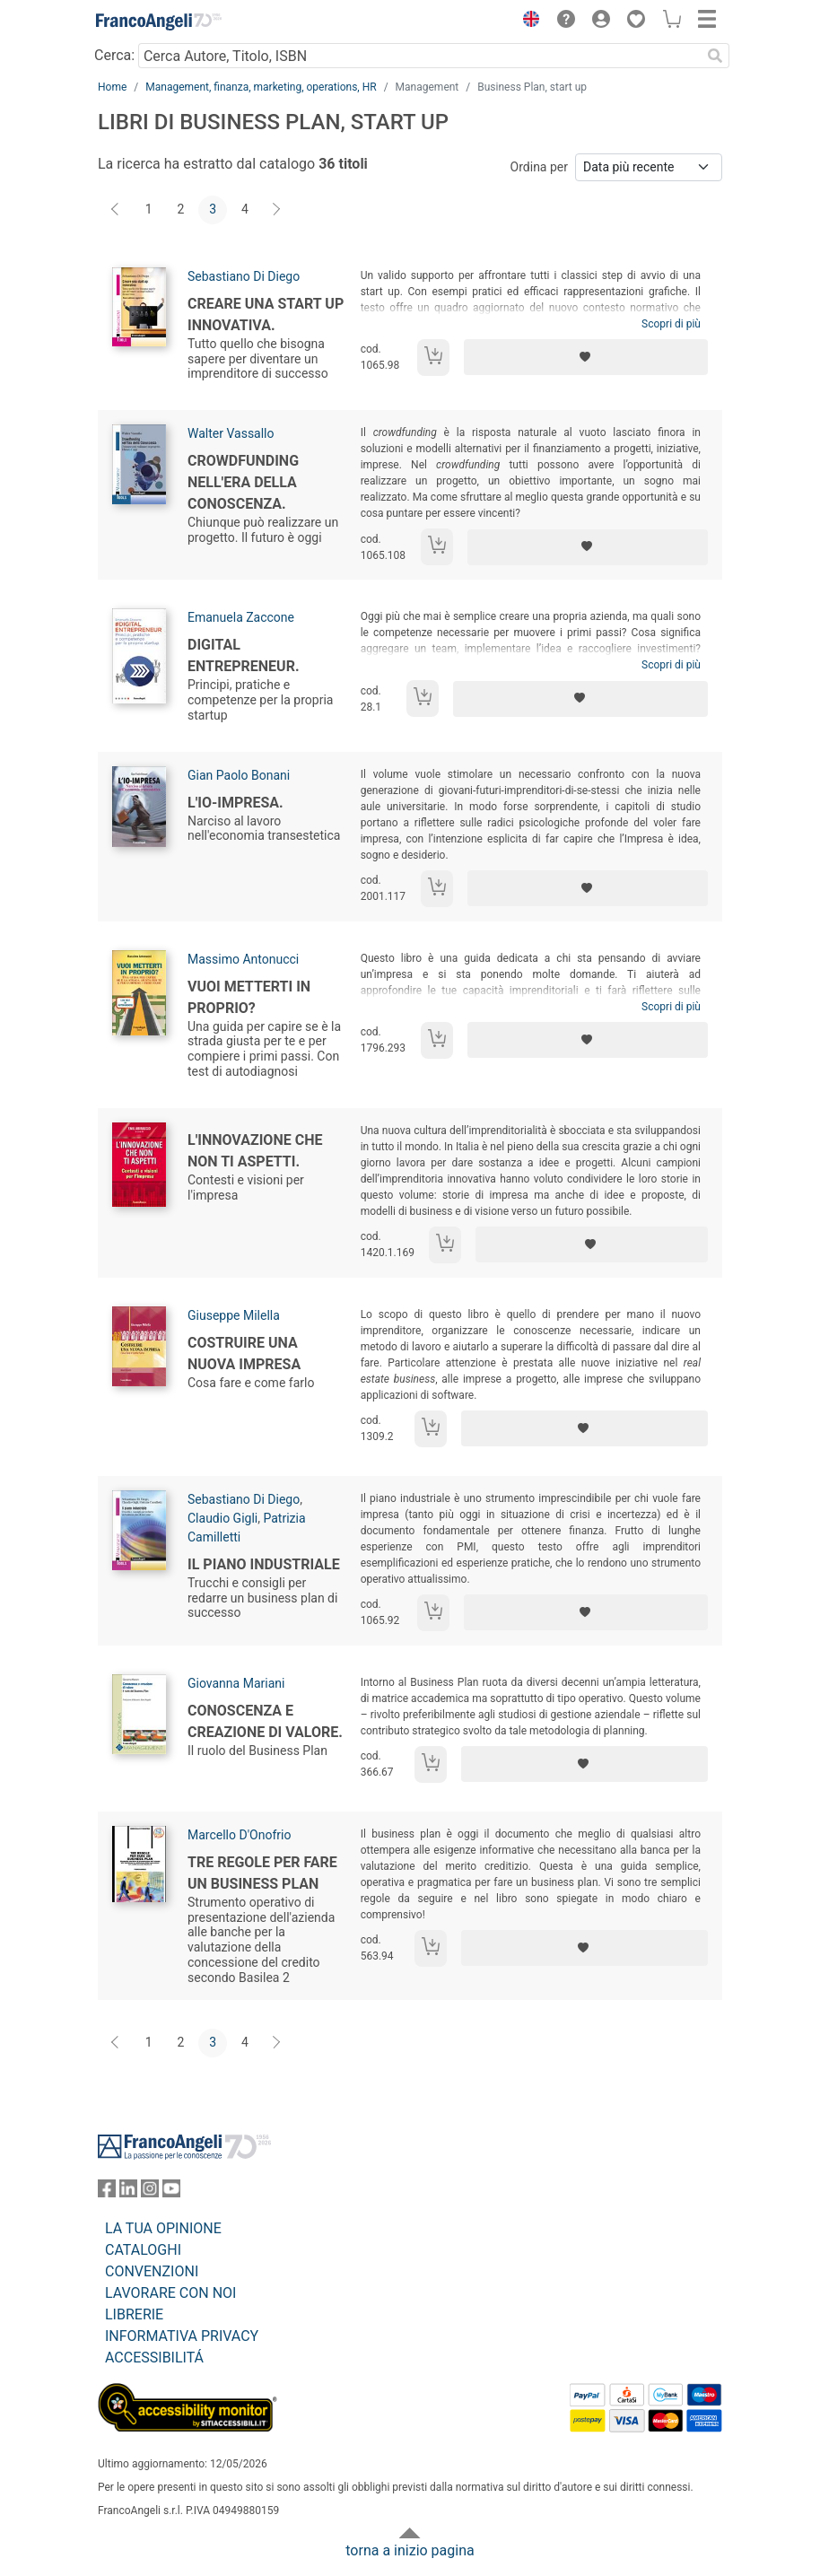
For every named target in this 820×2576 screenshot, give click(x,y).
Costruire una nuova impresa (244, 1353)
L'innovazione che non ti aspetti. (255, 1150)
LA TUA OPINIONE (163, 2228)
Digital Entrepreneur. (244, 655)
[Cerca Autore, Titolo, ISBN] (419, 55)
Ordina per (539, 167)
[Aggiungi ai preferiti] (586, 357)
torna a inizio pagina (409, 2550)
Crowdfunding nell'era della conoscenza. (243, 482)
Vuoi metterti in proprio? (249, 997)
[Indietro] (116, 210)
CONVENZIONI (151, 2271)
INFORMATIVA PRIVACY (181, 2336)
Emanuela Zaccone (241, 617)
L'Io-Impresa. (236, 802)
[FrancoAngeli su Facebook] (107, 2192)
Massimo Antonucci (243, 959)
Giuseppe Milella (234, 1315)
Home (112, 87)
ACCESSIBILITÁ (154, 2357)
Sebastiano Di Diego (244, 276)
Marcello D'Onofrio (239, 1835)
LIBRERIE (134, 2314)
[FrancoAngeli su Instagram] (150, 2192)
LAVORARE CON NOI (170, 2292)
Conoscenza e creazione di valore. (265, 1721)
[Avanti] (277, 210)
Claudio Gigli (222, 1518)
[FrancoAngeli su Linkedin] (128, 2192)
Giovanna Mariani (236, 1683)
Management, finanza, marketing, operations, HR (260, 87)
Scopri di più (671, 324)
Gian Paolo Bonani (239, 775)
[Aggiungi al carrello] (433, 357)
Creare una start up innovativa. (266, 314)
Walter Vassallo (231, 433)
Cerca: (114, 55)
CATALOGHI (143, 2249)
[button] (526, 21)
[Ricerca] (715, 55)
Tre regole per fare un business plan (262, 1873)
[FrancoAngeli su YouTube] (171, 2192)
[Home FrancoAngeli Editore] (159, 21)
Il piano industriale (264, 1564)
